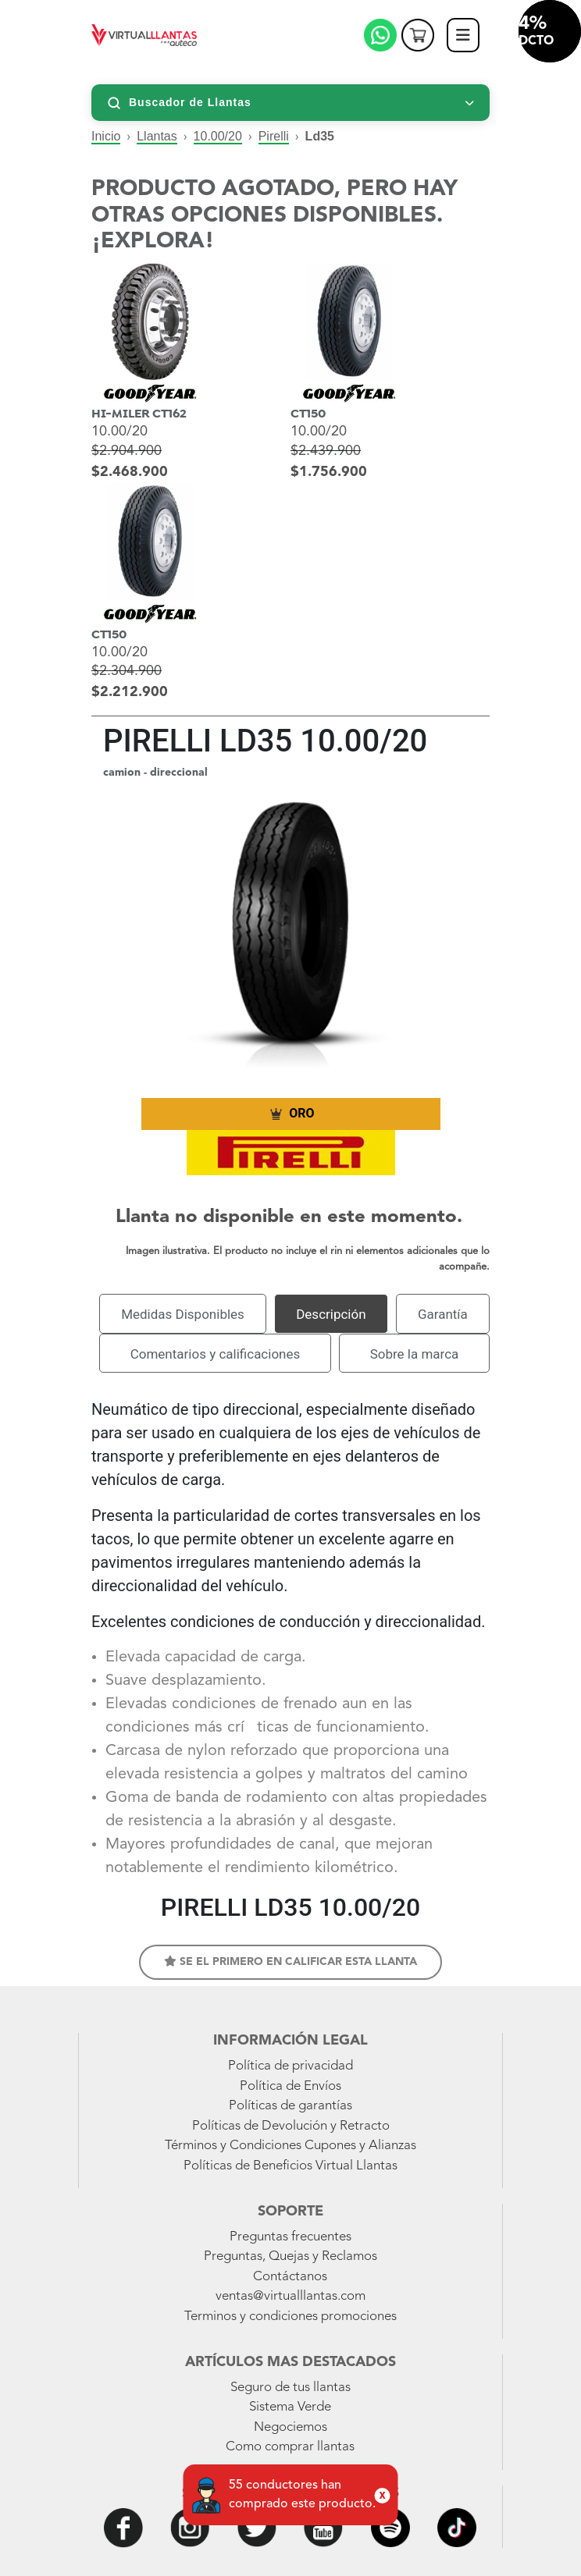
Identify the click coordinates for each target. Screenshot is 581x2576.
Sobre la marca (414, 1354)
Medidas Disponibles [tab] (182, 1314)
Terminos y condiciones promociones (290, 2316)
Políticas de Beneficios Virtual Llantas (290, 2166)
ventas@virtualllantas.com (290, 2296)
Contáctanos (290, 2276)
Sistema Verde (290, 2407)
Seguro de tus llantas (290, 2387)
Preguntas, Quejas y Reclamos (290, 2256)
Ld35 (319, 136)
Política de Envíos (290, 2086)
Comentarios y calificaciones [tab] (215, 1354)
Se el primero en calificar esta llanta (290, 1961)
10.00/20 (218, 136)
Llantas (157, 136)
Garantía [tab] (443, 1314)
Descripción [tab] (330, 1314)
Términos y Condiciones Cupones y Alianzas (290, 2145)
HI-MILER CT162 (139, 414)
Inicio (105, 136)
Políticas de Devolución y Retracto (291, 2126)
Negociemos (290, 2427)
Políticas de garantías (290, 2105)
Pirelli (273, 136)
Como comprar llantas (290, 2446)
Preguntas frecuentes (290, 2237)
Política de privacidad (290, 2066)
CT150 (308, 414)
